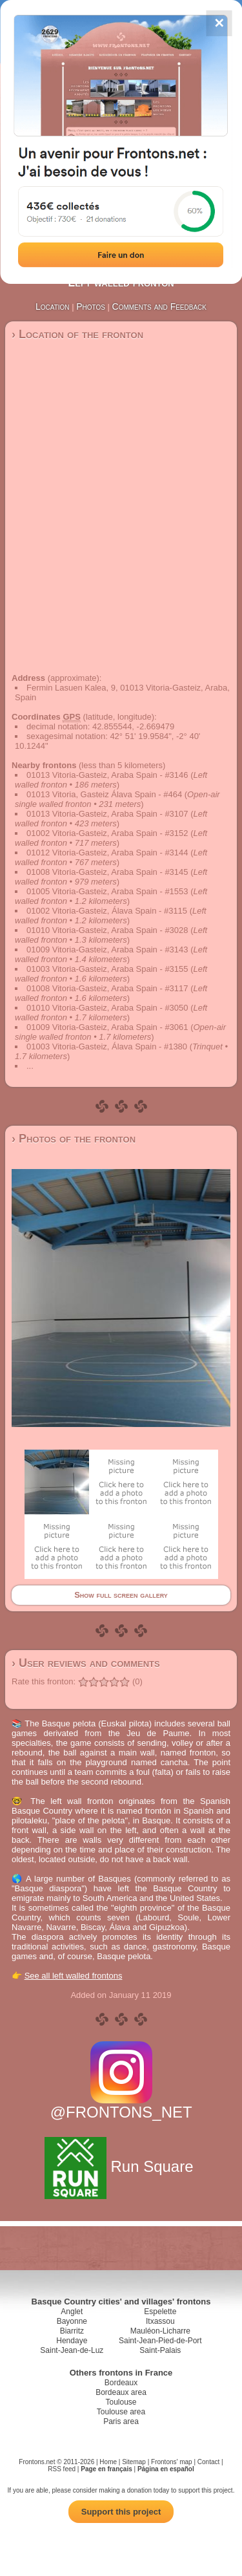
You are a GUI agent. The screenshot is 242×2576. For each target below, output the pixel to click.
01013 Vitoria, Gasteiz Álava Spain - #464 (104, 794)
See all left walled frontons (74, 1975)
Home (108, 2461)
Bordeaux (121, 2382)
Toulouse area (121, 2411)
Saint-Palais (160, 2350)
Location (52, 306)
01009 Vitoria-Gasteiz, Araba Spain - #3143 (107, 949)
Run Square (121, 2166)
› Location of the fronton (77, 334)
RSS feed (62, 2469)
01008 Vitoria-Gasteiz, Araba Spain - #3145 (107, 872)
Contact (208, 2461)
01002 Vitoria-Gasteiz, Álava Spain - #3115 (106, 911)
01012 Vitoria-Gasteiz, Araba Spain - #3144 (107, 852)
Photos (90, 306)
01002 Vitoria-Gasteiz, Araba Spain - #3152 (107, 833)
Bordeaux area (121, 2392)
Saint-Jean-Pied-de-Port (160, 2340)
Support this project (121, 2512)
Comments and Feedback (159, 306)
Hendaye (71, 2340)
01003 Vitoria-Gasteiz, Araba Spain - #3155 (107, 969)
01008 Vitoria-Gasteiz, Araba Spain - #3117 (107, 988)
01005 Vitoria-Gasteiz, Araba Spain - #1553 (107, 891)
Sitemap (134, 2461)
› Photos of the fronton (74, 1138)
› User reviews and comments (86, 1663)
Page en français (106, 2469)
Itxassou (160, 2321)
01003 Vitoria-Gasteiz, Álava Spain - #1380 (106, 1046)
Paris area (121, 2421)
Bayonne (72, 2321)
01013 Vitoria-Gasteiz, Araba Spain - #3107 (107, 814)
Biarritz (72, 2330)
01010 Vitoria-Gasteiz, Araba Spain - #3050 (107, 1008)
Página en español (165, 2469)
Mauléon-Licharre (160, 2330)
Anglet (72, 2311)
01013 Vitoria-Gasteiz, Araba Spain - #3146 (107, 775)
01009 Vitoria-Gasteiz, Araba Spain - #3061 (107, 1027)
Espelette (160, 2311)
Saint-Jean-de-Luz (71, 2350)
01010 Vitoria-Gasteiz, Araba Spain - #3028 (107, 930)
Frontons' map (171, 2461)
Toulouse (120, 2402)
